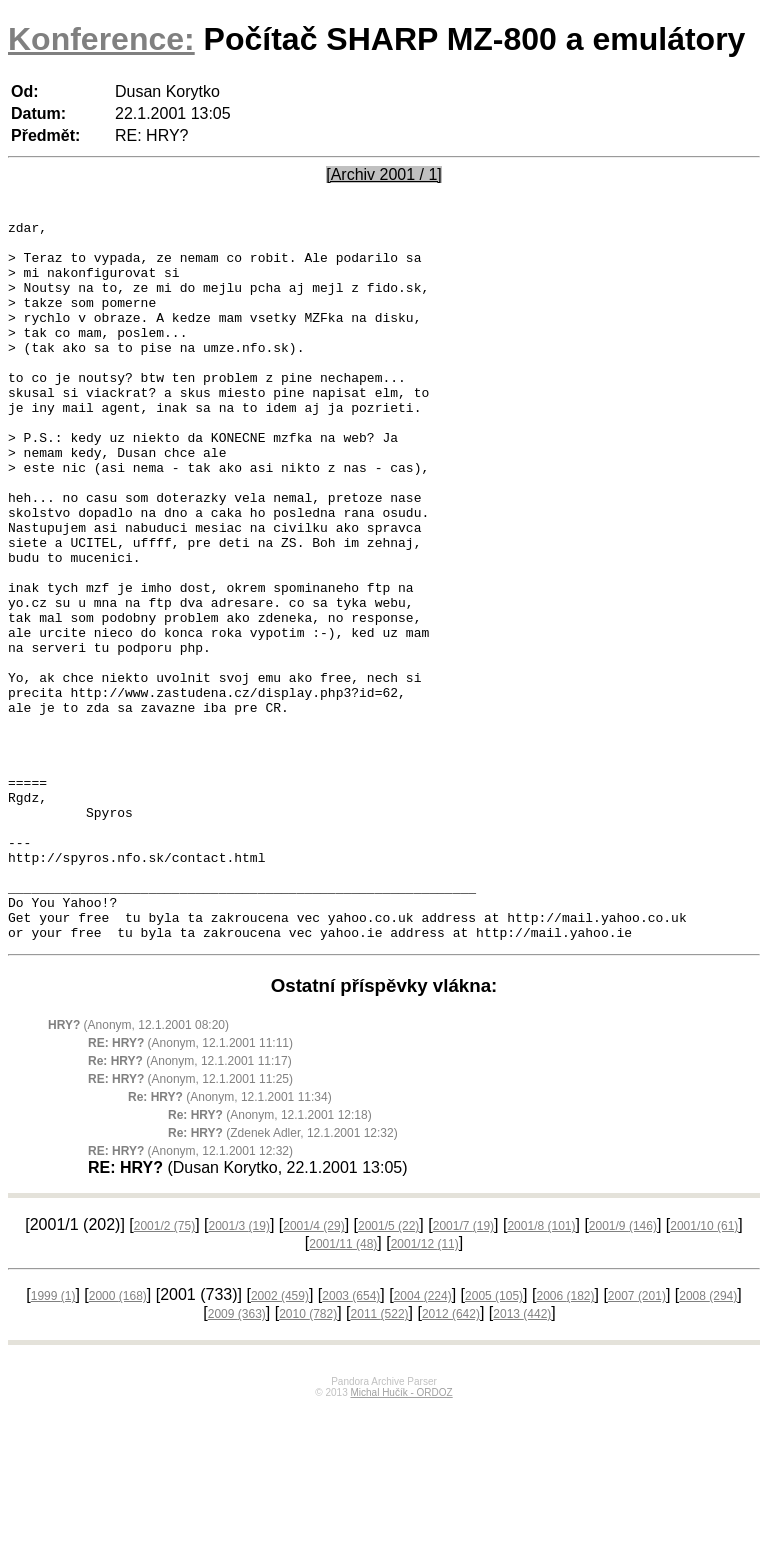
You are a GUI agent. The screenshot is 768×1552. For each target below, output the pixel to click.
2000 (118, 1440)
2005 (494, 1440)
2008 (708, 1440)
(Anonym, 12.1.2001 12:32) (190, 1295)
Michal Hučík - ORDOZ (401, 1536)
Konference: (101, 39)
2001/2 (164, 1370)
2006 (565, 1440)
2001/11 (343, 1388)
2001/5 (388, 1370)
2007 (637, 1440)
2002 (280, 1440)
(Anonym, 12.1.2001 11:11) (190, 1187)
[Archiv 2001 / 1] (384, 174)
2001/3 (239, 1370)
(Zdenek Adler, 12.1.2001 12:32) (283, 1277)
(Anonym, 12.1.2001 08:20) (138, 1169)
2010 (308, 1458)
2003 (351, 1440)
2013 (522, 1458)
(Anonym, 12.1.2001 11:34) (230, 1241)
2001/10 (704, 1370)
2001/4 (313, 1370)
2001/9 (623, 1370)
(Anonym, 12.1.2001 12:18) (270, 1259)
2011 (380, 1458)
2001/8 (541, 1370)
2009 (237, 1458)
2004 (423, 1440)
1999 (53, 1440)
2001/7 (463, 1370)
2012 (451, 1458)
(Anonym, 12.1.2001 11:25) (190, 1223)
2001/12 (425, 1388)
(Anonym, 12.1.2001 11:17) (190, 1205)
